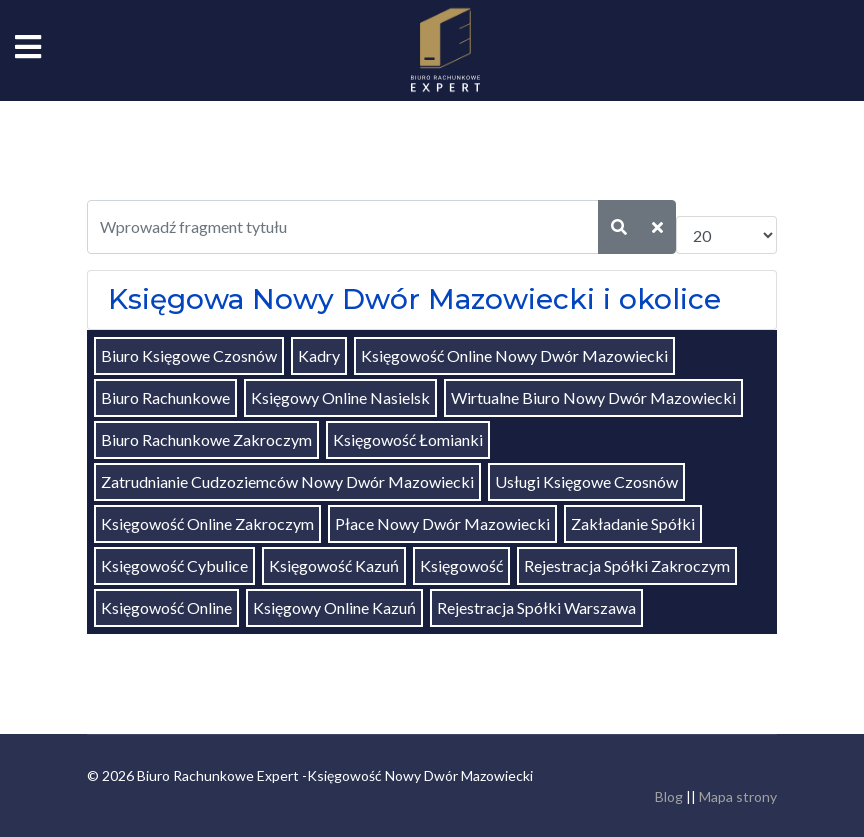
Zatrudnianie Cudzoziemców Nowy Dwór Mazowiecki (287, 481)
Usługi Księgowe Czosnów (586, 481)
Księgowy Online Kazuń (334, 607)
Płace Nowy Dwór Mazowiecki (442, 523)
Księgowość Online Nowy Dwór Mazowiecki (514, 355)
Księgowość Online (166, 607)
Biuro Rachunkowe (165, 397)
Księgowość (461, 565)
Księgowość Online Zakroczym (207, 523)
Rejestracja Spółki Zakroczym (627, 565)
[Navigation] (28, 50)
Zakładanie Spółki (633, 523)
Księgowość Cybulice (174, 565)
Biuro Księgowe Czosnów (189, 355)
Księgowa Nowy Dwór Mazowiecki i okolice (414, 299)
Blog (669, 796)
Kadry (319, 355)
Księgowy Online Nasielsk (340, 397)
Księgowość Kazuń (334, 565)
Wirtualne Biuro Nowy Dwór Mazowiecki (593, 397)
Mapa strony (738, 796)
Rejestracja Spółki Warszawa (536, 607)
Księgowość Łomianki (408, 439)
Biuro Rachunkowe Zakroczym (206, 439)
